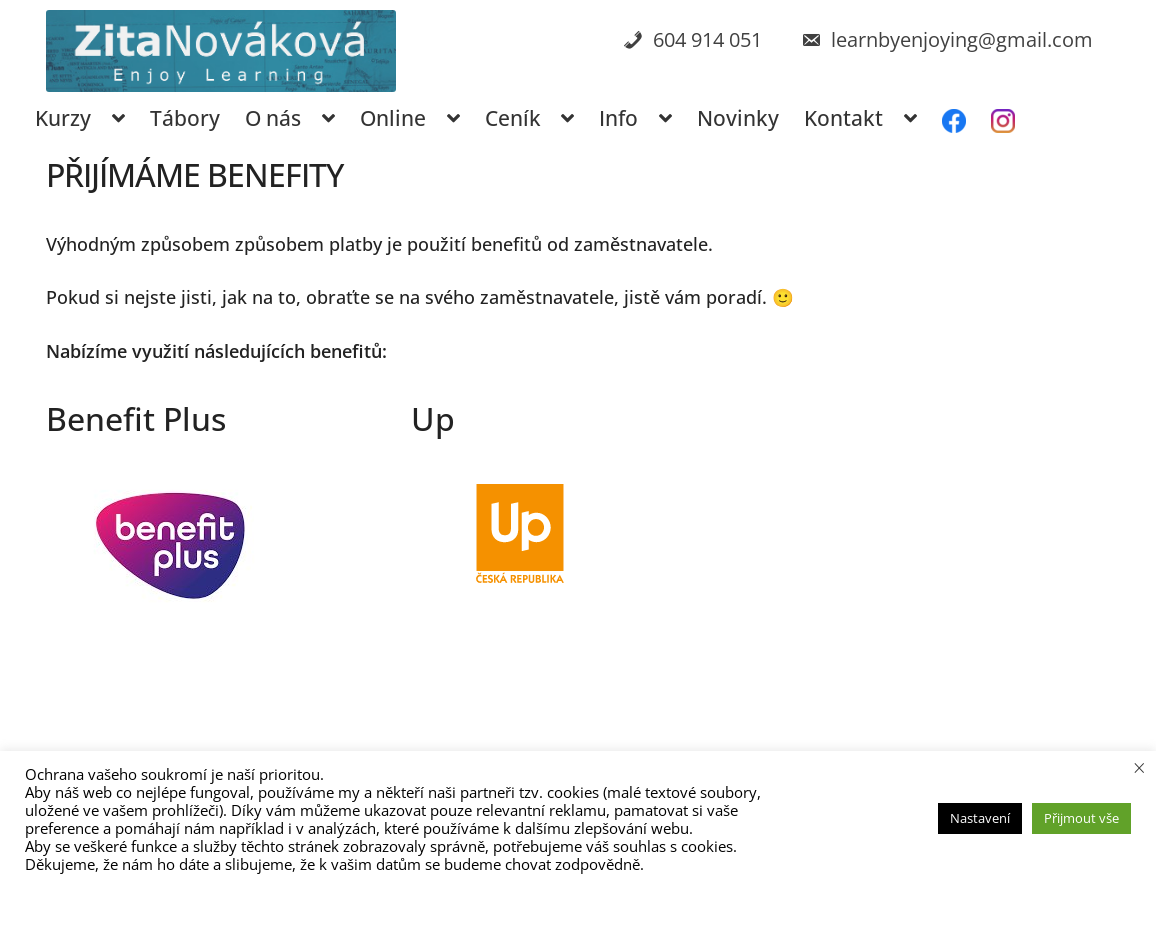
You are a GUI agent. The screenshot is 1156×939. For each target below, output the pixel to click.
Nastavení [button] (980, 818)
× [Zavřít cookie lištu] (1139, 767)
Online (393, 118)
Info (618, 118)
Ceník (513, 118)
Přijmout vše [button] (1081, 818)
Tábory (185, 118)
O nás (273, 118)
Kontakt (843, 118)
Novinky (738, 118)
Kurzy (63, 118)
